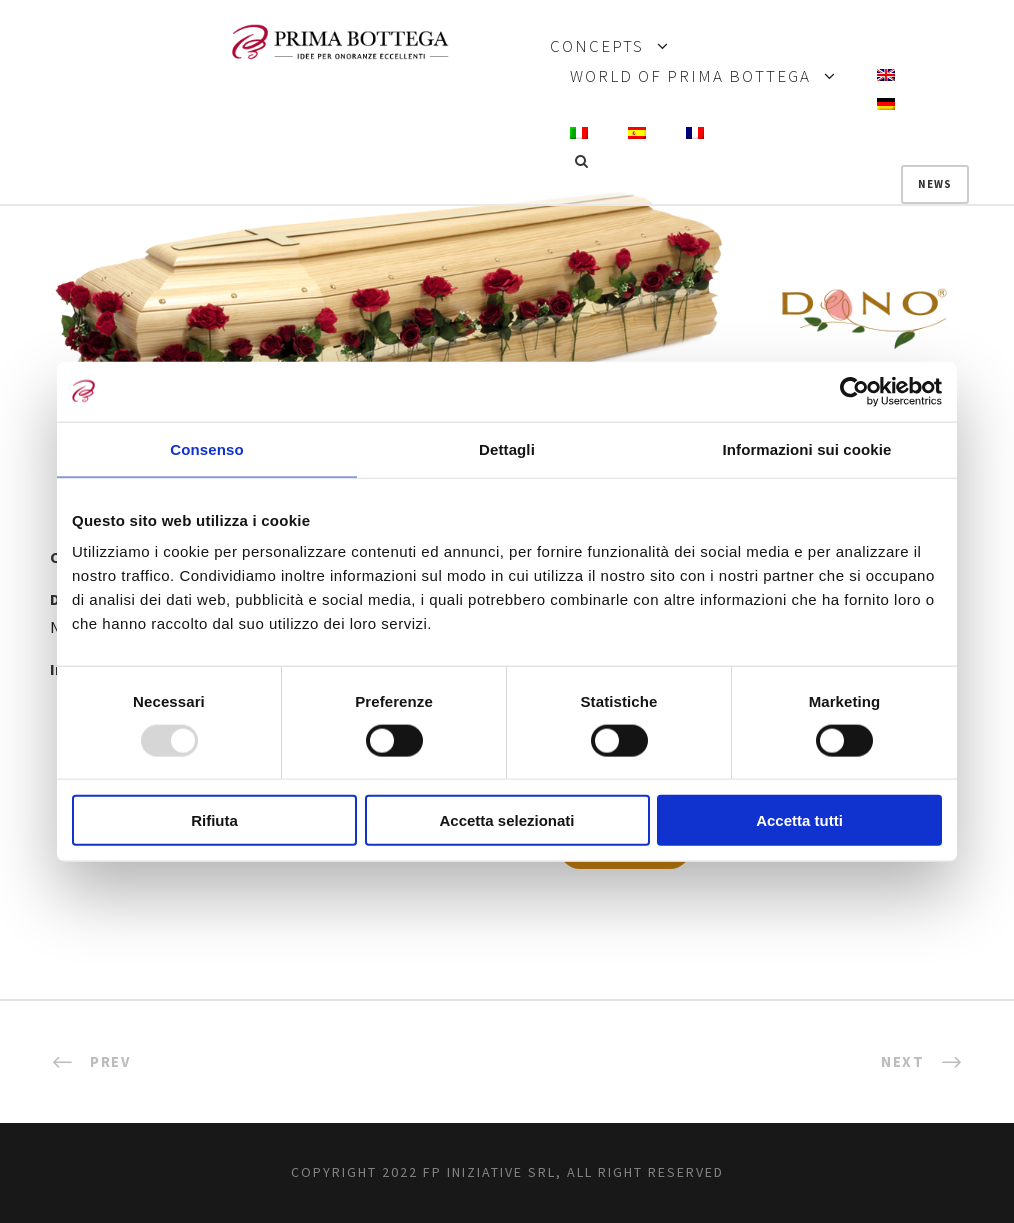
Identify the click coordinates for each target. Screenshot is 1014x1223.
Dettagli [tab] (507, 448)
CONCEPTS (597, 47)
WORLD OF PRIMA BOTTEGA (690, 77)
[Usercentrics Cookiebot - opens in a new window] (854, 391)
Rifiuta (214, 820)
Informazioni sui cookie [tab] (807, 448)
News (935, 184)
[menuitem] (886, 76)
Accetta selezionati (506, 820)
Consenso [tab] (206, 448)
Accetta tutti (799, 820)
